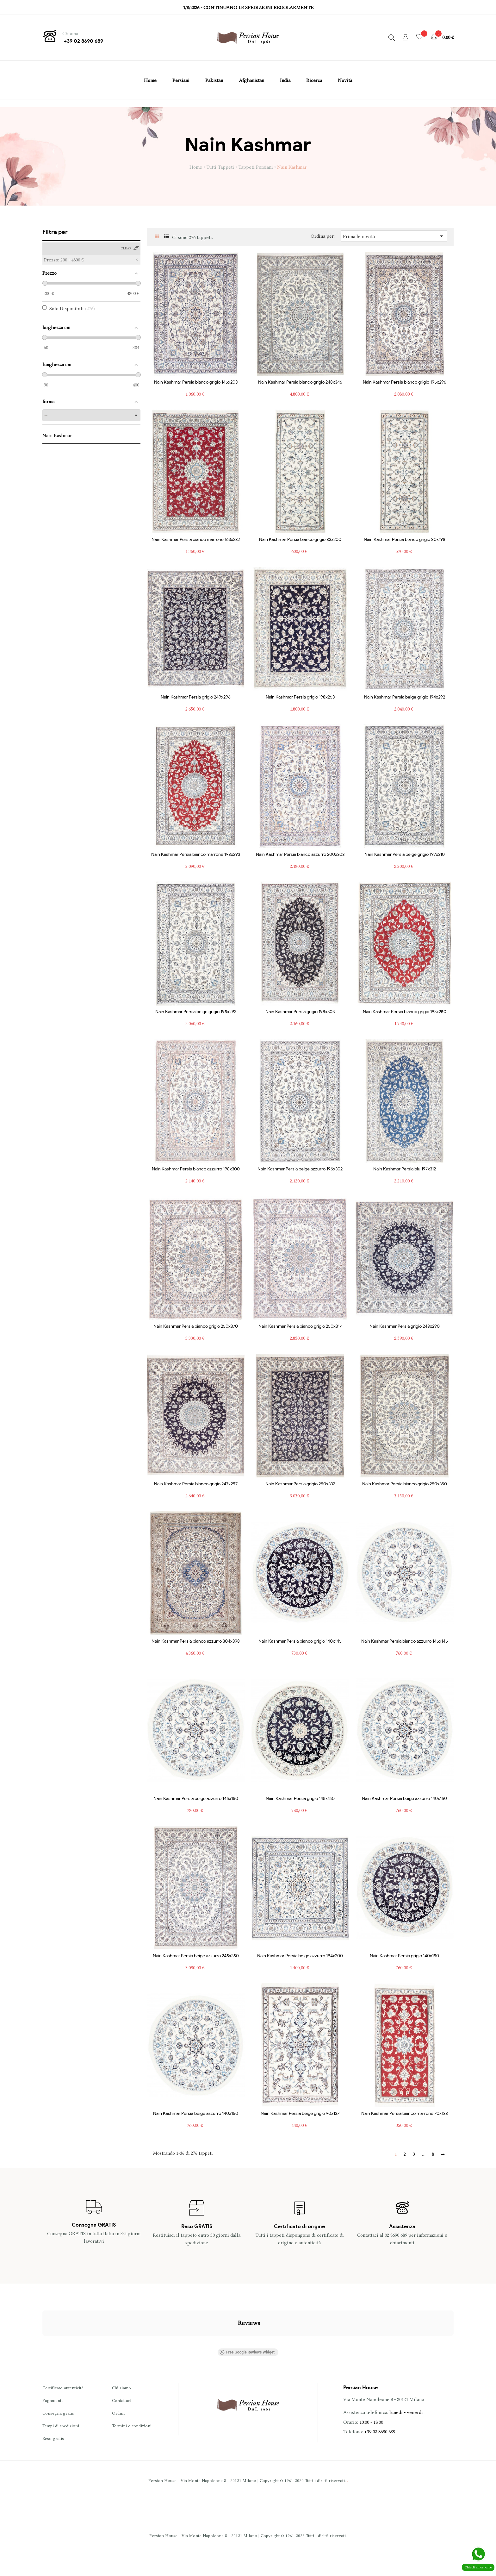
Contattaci (121, 2400)
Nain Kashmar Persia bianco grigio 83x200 (300, 539)
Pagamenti (52, 2400)
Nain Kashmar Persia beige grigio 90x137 (300, 2113)
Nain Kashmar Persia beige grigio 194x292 (404, 697)
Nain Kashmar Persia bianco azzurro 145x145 (404, 1641)
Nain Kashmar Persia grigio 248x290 (404, 1326)
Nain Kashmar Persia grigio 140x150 (404, 1956)
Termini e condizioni (132, 2425)
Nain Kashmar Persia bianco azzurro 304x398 (196, 1641)
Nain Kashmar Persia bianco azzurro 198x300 (196, 1169)
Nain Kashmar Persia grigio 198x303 (300, 1012)
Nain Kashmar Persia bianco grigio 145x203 (196, 382)
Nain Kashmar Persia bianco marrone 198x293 (195, 854)
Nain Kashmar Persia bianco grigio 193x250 (404, 1012)
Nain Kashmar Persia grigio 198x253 (300, 697)
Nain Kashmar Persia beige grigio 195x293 (195, 1012)
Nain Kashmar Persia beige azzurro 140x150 (404, 1798)
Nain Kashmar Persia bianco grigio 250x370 (195, 1326)
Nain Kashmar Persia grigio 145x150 (300, 1798)
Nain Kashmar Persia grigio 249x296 (196, 697)
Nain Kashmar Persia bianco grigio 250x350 (404, 1484)
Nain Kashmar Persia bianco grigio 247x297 (196, 1484)
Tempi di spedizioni (60, 2425)
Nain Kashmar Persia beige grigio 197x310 (404, 854)
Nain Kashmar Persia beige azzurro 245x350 (196, 1956)
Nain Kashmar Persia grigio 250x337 (300, 1484)
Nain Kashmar (57, 435)
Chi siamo (121, 2387)
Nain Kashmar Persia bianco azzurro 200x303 (300, 854)
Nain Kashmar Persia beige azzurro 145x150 (195, 1798)
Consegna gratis (58, 2413)
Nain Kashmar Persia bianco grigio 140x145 (300, 1641)
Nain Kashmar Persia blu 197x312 (404, 1169)
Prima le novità (394, 236)
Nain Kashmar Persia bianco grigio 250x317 (300, 1326)
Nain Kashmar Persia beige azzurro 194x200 (300, 1956)
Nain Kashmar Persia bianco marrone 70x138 (404, 2113)
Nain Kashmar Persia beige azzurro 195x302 (300, 1169)
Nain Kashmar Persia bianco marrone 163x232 (196, 539)
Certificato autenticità (63, 2387)
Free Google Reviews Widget (247, 2352)
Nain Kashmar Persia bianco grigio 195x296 (404, 382)
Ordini (118, 2413)
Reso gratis (53, 2438)
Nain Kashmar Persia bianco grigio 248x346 (300, 382)
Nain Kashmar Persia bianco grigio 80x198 (404, 539)
